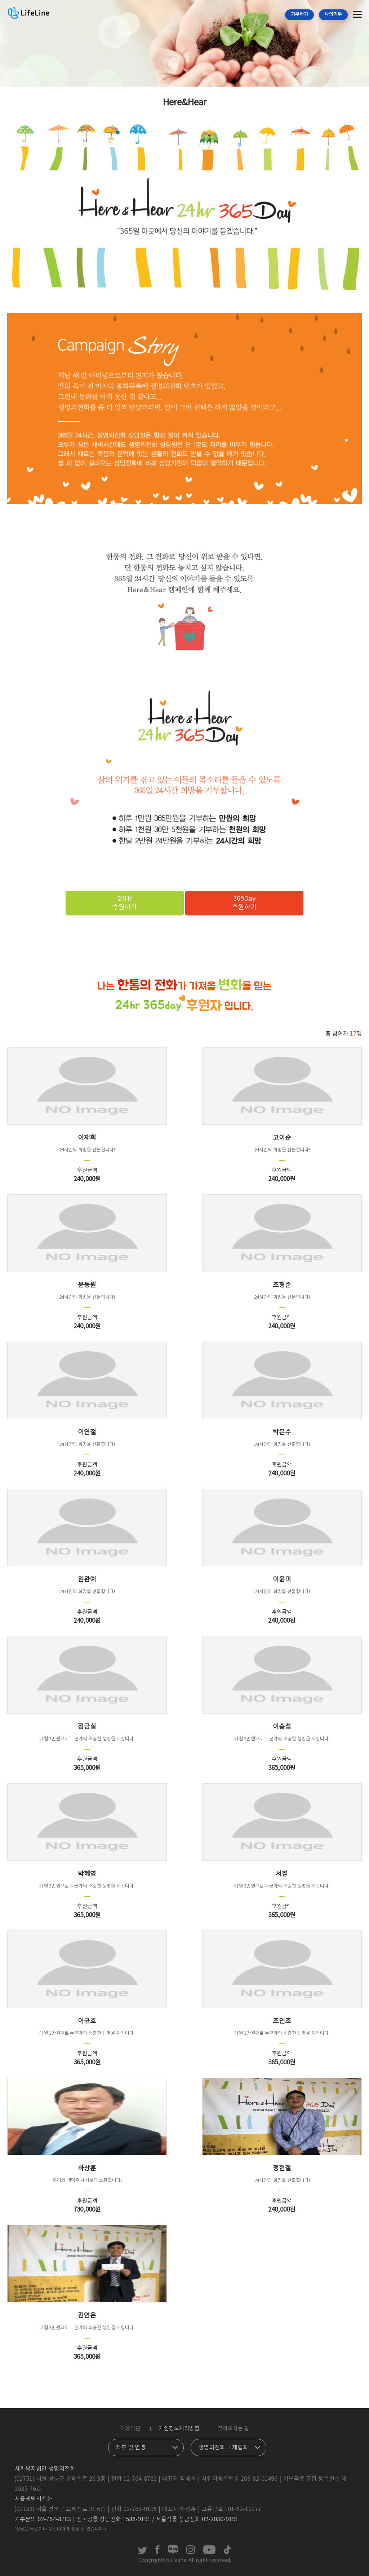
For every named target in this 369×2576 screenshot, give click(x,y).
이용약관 (130, 2429)
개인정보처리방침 (179, 2429)
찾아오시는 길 (233, 2429)
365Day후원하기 (244, 903)
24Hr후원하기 (124, 903)
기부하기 (299, 14)
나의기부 (333, 14)
